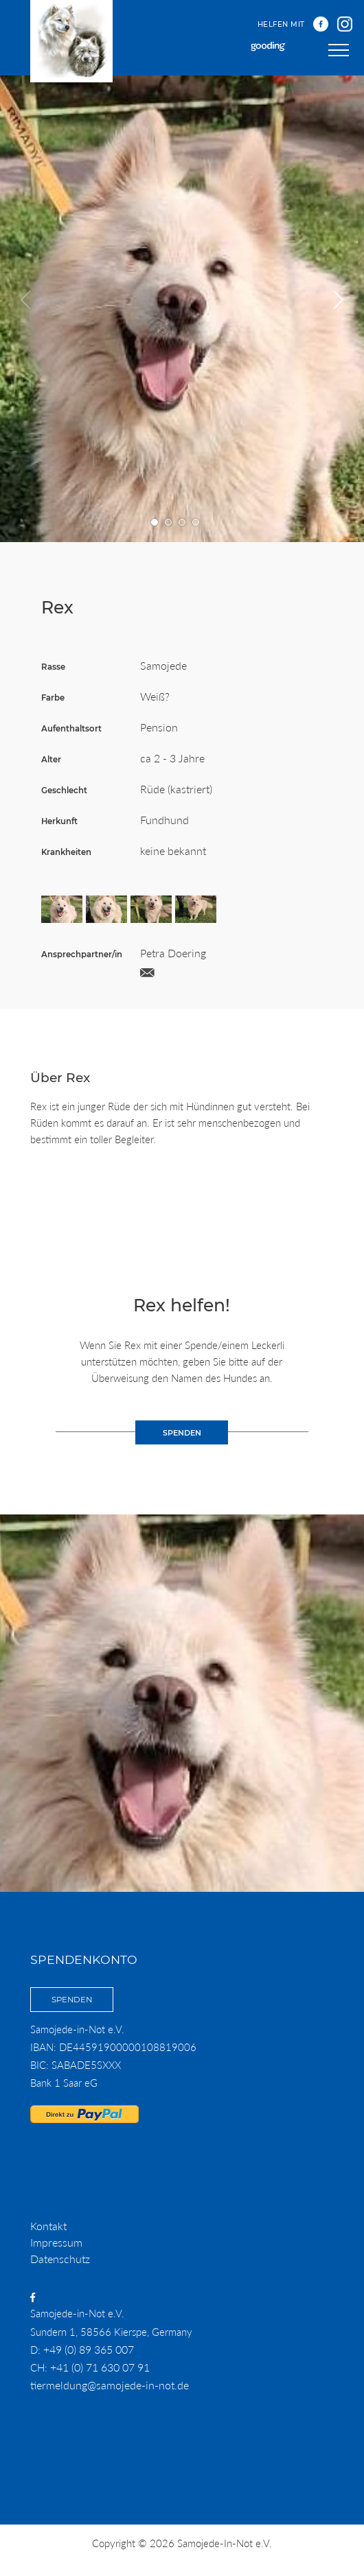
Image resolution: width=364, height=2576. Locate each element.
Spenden (72, 1999)
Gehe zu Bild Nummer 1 (155, 522)
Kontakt (48, 2225)
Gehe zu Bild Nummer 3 (182, 522)
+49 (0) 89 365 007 (88, 2349)
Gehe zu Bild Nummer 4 (196, 522)
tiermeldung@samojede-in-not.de (109, 2384)
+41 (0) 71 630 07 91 (100, 2367)
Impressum (56, 2242)
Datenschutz (60, 2258)
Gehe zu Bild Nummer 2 (169, 522)
